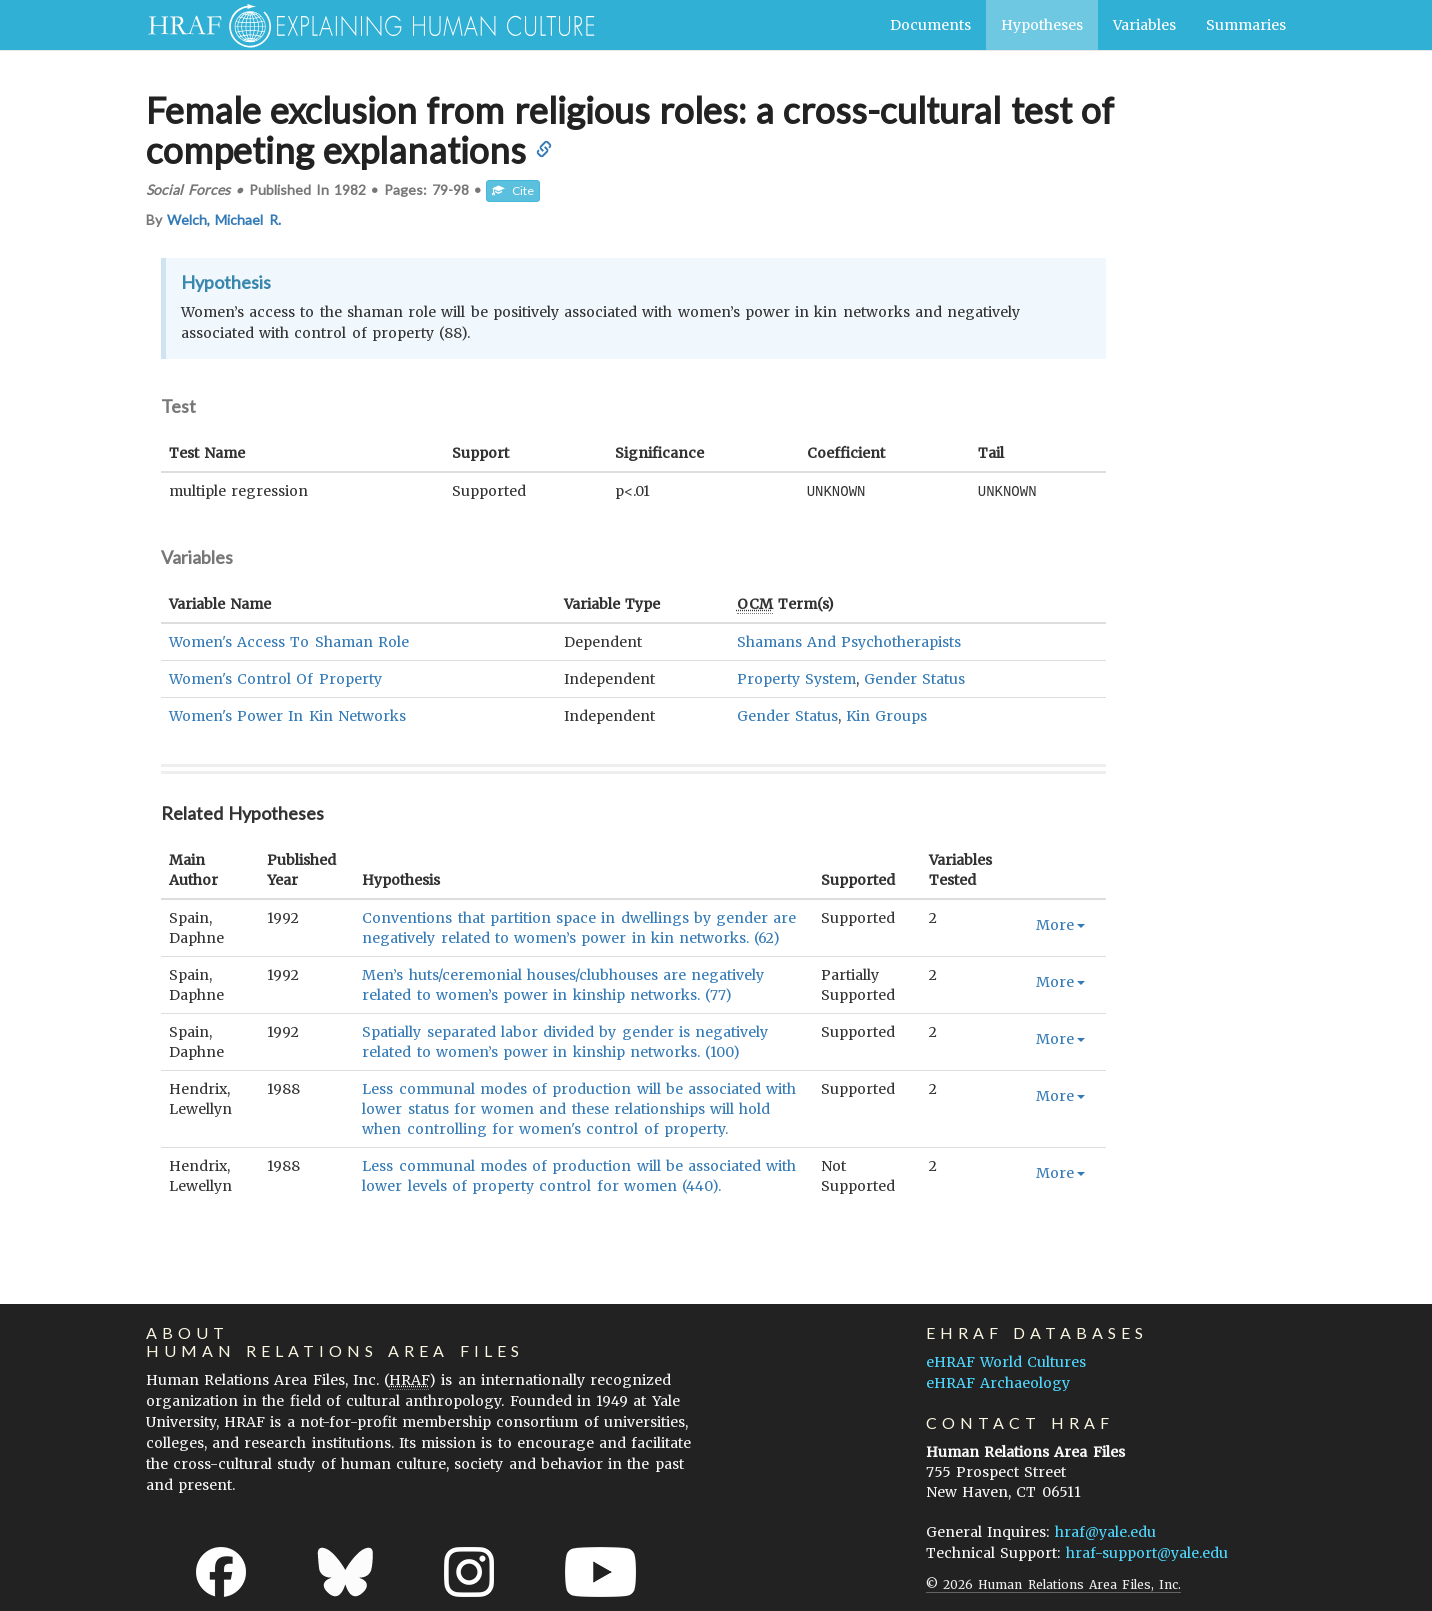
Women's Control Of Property (275, 678)
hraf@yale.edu (1105, 1531)
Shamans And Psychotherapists (849, 641)
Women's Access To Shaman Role (289, 641)
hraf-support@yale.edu (1147, 1552)
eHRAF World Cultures (1006, 1361)
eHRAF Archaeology (998, 1382)
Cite (513, 190)
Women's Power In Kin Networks (287, 715)
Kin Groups (886, 715)
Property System (796, 678)
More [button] (1060, 924)
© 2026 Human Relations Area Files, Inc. (1053, 1583)
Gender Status (914, 678)
